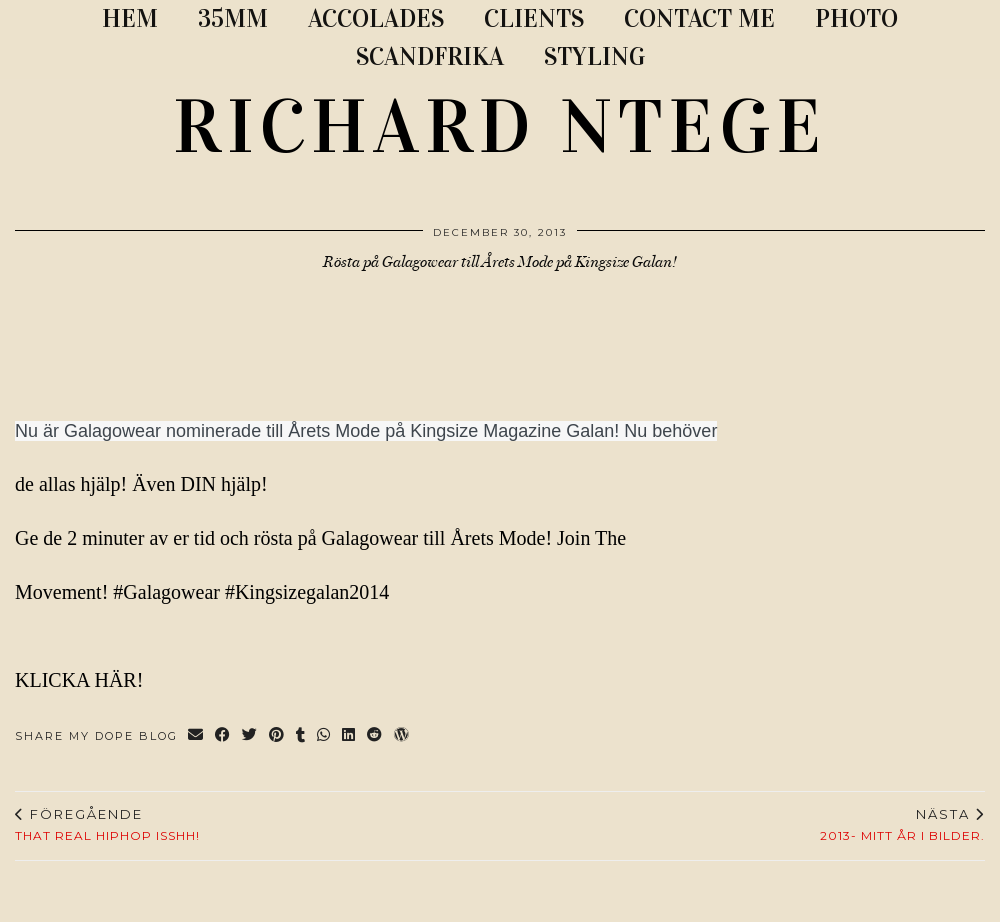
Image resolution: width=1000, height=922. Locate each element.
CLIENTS (534, 18)
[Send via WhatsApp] (324, 736)
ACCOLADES (376, 18)
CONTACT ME (699, 18)
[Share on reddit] (375, 736)
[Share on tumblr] (301, 736)
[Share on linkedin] (349, 736)
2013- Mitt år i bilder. (902, 825)
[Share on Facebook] (223, 736)
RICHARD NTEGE (500, 127)
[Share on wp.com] (402, 736)
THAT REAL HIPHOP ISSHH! (107, 825)
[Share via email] (196, 736)
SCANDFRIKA (430, 56)
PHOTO (856, 18)
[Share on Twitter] (250, 736)
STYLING (594, 56)
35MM (233, 18)
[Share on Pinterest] (277, 736)
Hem (130, 18)
